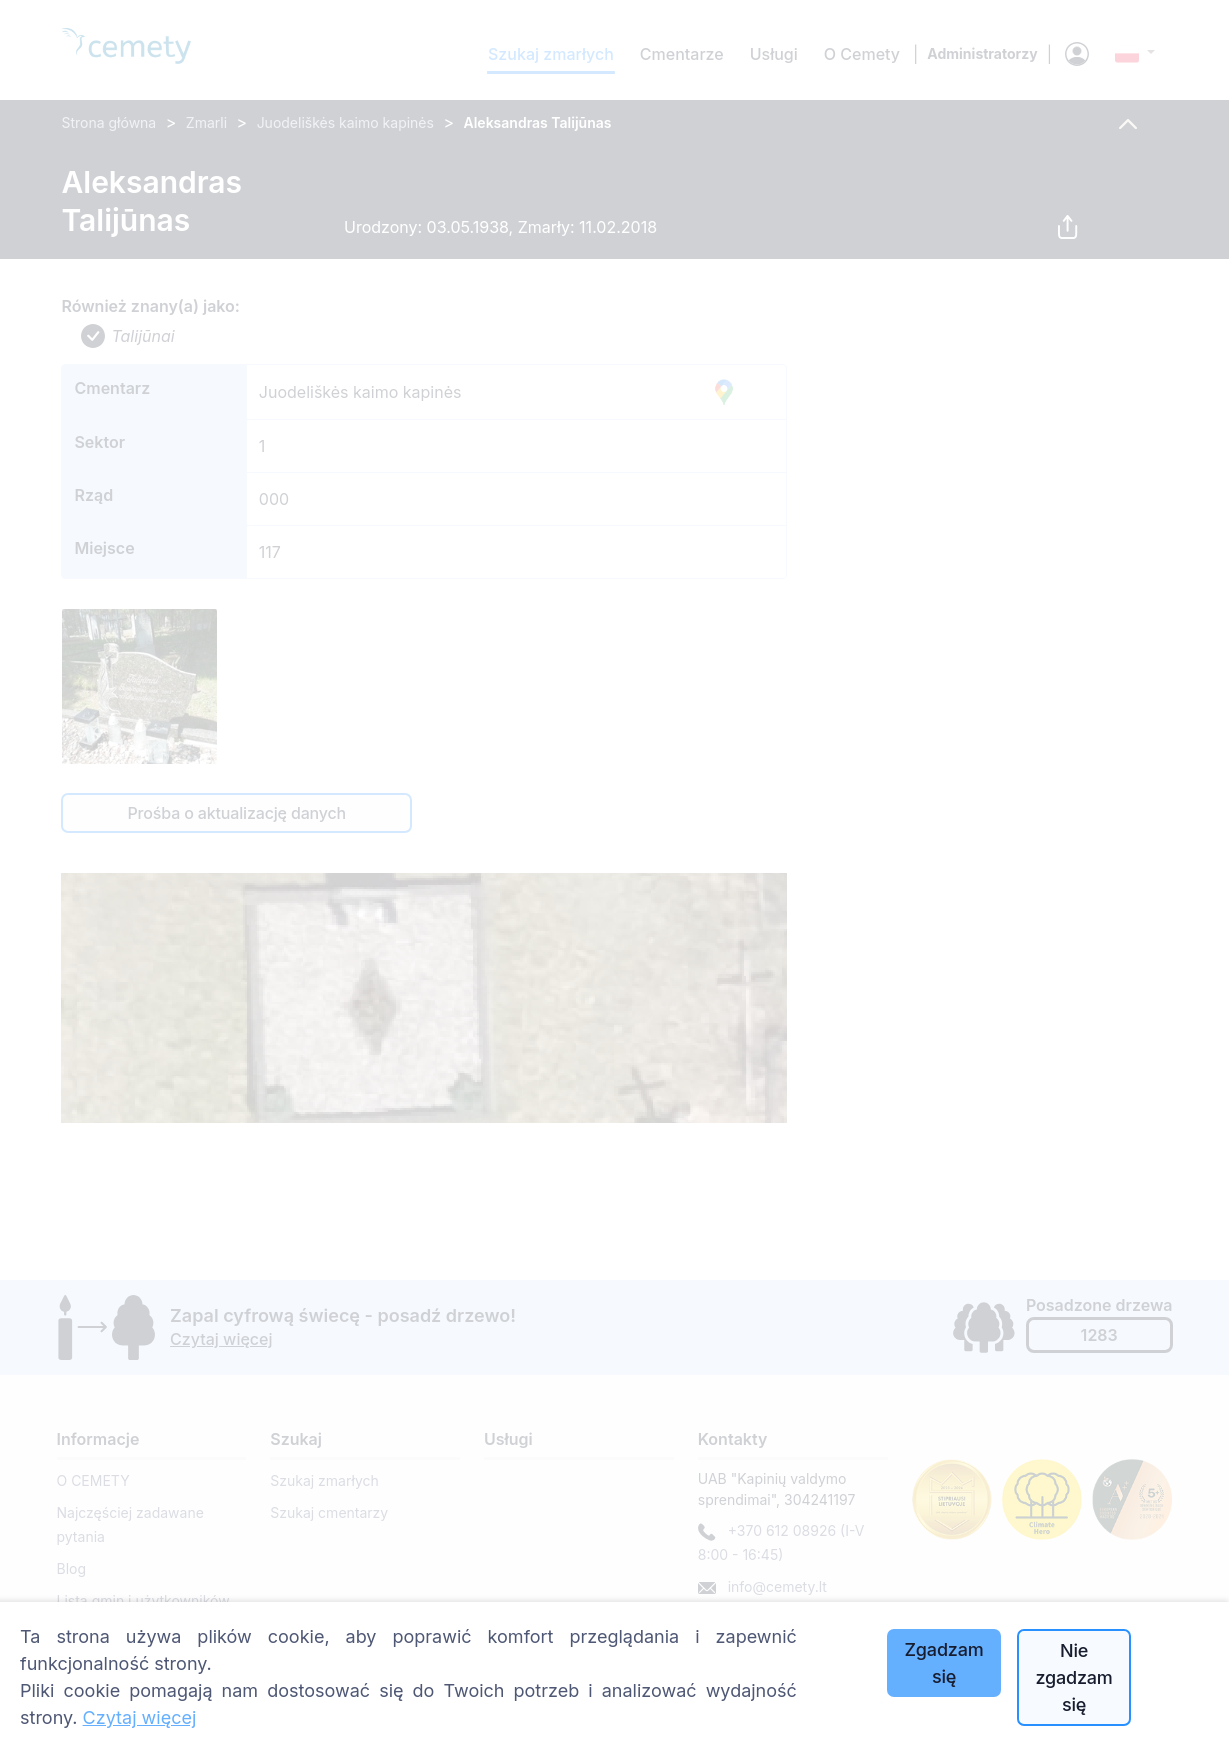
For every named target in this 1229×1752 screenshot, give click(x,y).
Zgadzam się (944, 1663)
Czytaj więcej (140, 1717)
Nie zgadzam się (1073, 1677)
